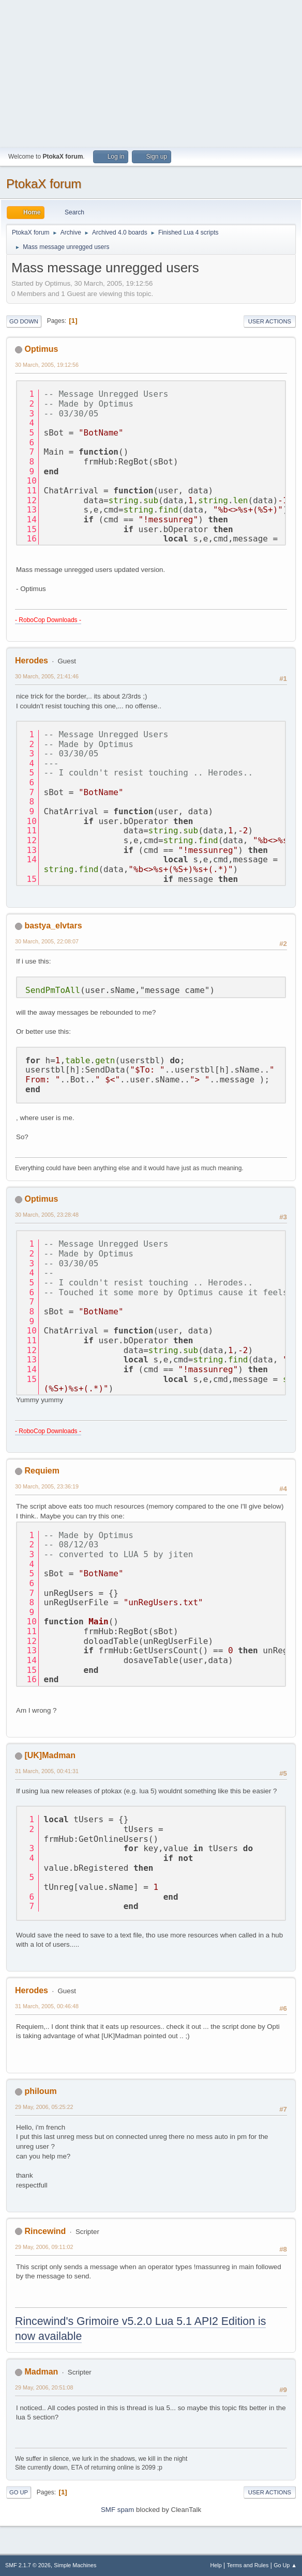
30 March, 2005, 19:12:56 (47, 365)
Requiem (41, 1470)
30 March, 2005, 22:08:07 (47, 941)
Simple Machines (75, 2565)
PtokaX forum (43, 184)
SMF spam (117, 2509)
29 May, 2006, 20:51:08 (44, 2387)
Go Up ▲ (285, 2565)
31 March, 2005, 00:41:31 (47, 1771)
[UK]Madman (50, 1755)
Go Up (18, 2492)
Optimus (41, 349)
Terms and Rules (248, 2565)
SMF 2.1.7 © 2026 (28, 2565)
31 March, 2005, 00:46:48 (47, 2006)
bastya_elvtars (53, 925)
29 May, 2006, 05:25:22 (44, 2107)
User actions (269, 321)
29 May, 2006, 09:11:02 (44, 2247)
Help (216, 2565)
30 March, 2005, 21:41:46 (47, 676)
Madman (41, 2371)
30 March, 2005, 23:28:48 (47, 1215)
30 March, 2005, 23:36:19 (47, 1486)
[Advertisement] (151, 72)
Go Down (23, 321)
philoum (40, 2091)
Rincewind (45, 2231)
